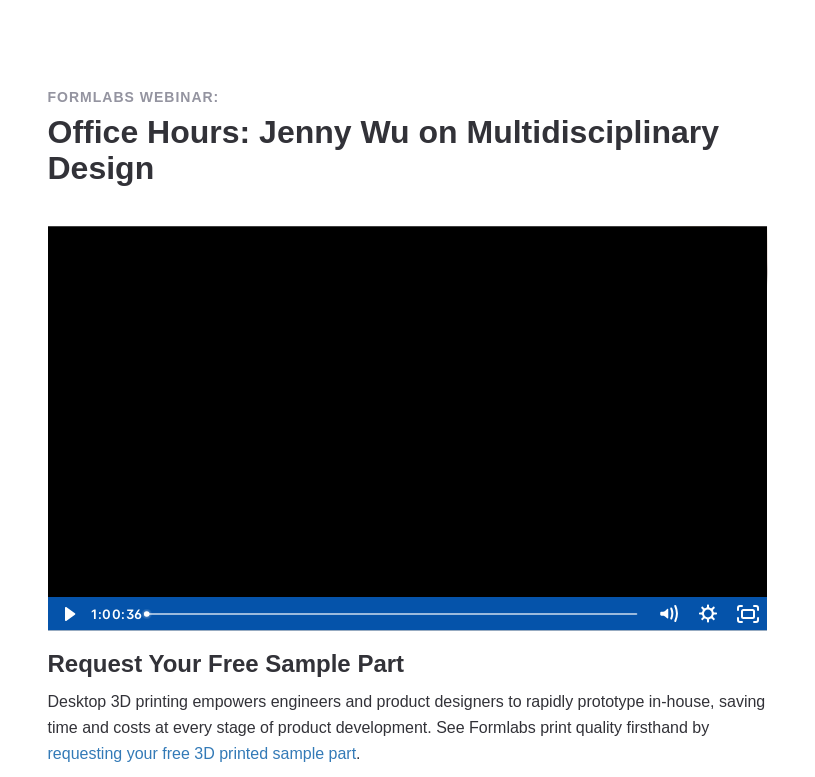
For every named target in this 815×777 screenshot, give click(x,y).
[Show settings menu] (708, 614)
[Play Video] (68, 614)
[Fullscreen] (748, 614)
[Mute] (668, 614)
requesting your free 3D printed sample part (202, 753)
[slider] (394, 614)
